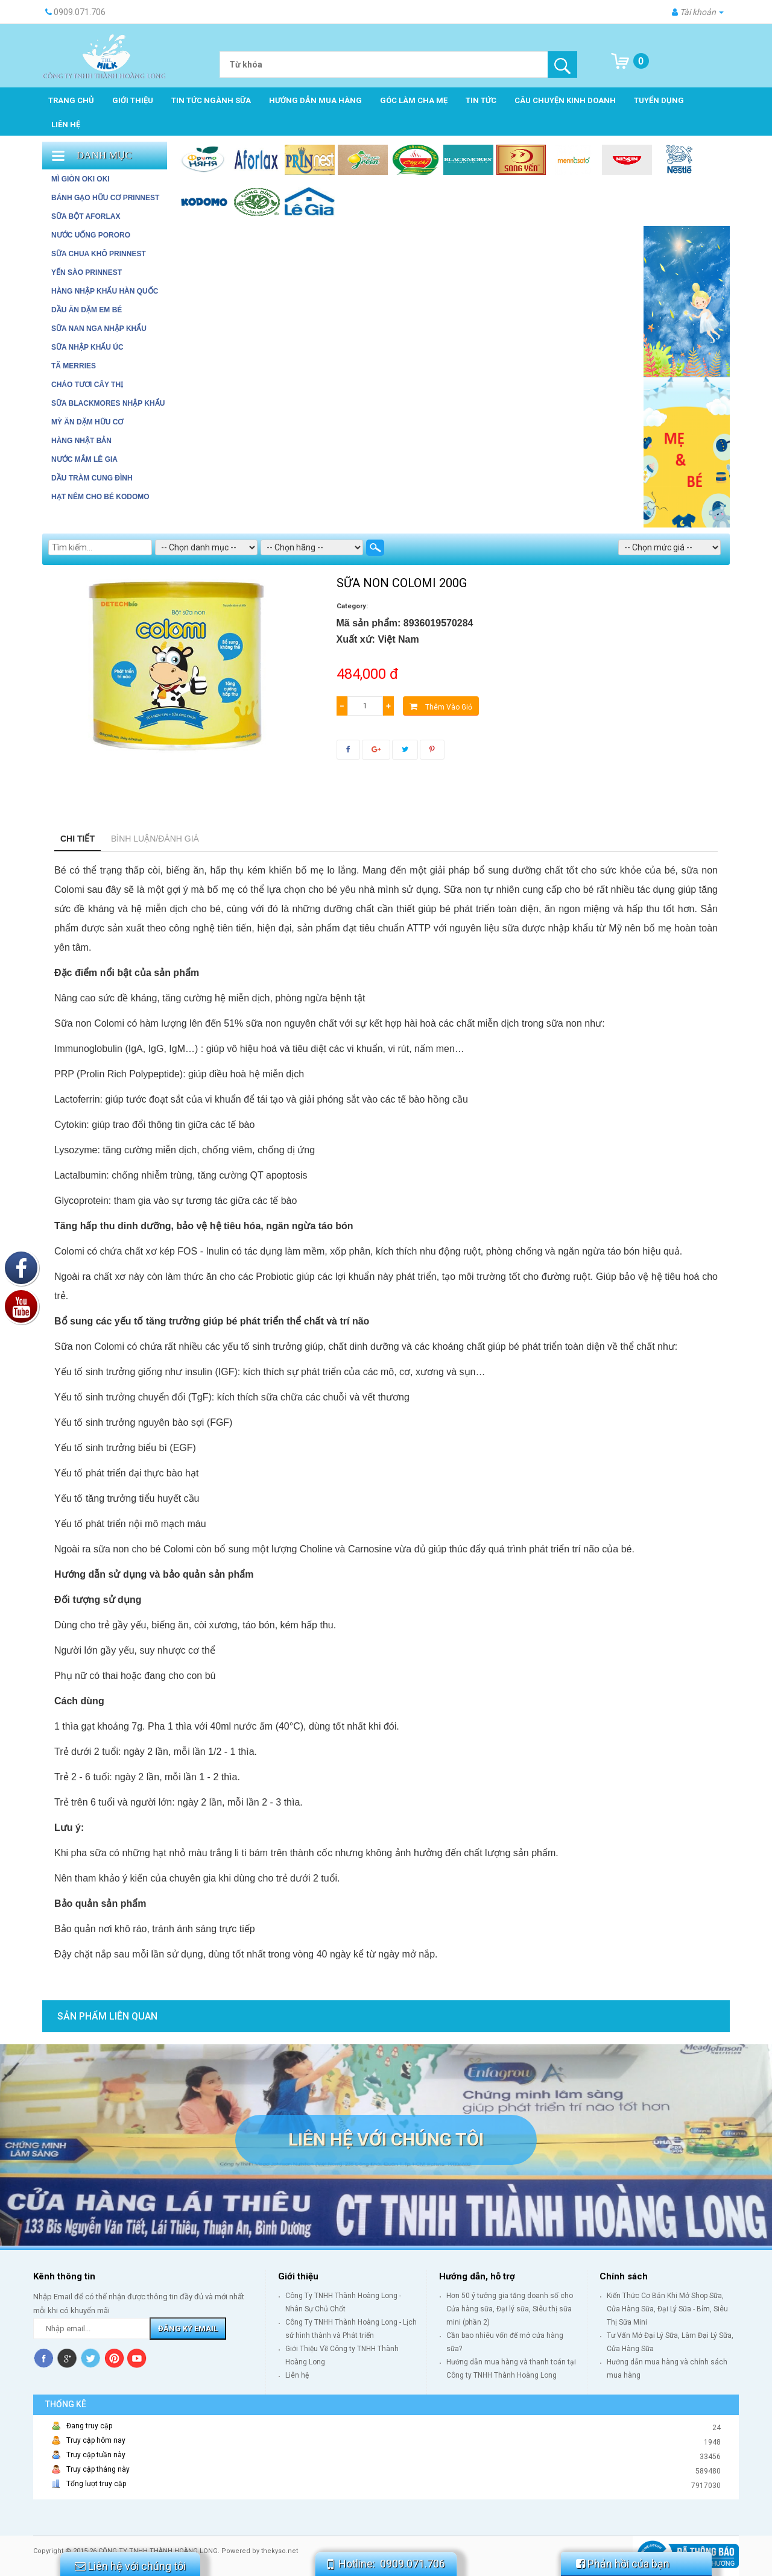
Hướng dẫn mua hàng (315, 100)
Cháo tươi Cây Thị (87, 384)
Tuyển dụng (659, 100)
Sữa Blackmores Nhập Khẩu (108, 403)
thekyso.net (279, 2551)
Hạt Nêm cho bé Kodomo (100, 497)
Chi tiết (77, 838)
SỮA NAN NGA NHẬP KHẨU (99, 328)
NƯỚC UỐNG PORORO (90, 235)
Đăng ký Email (188, 2328)
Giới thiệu (132, 100)
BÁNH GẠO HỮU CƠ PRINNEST (105, 198)
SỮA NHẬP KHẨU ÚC (87, 347)
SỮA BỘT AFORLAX (85, 216)
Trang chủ (71, 100)
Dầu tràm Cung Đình (92, 478)
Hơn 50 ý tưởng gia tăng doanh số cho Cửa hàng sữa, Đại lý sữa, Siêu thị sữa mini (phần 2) (509, 2308)
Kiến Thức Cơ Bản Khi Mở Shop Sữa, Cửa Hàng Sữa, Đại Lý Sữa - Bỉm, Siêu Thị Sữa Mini (667, 2308)
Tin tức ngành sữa (211, 100)
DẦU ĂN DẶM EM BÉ (86, 310)
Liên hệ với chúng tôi (386, 2139)
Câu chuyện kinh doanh (565, 100)
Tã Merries (73, 366)
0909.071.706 (412, 2563)
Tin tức (481, 100)
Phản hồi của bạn (622, 2563)
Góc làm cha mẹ (414, 100)
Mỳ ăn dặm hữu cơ (87, 422)
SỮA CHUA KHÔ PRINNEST (98, 254)
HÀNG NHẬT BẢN (81, 440)
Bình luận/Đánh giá (155, 838)
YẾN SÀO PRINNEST (86, 272)
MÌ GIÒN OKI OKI (80, 179)
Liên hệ (65, 124)
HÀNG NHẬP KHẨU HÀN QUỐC (104, 291)
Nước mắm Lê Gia (84, 459)
